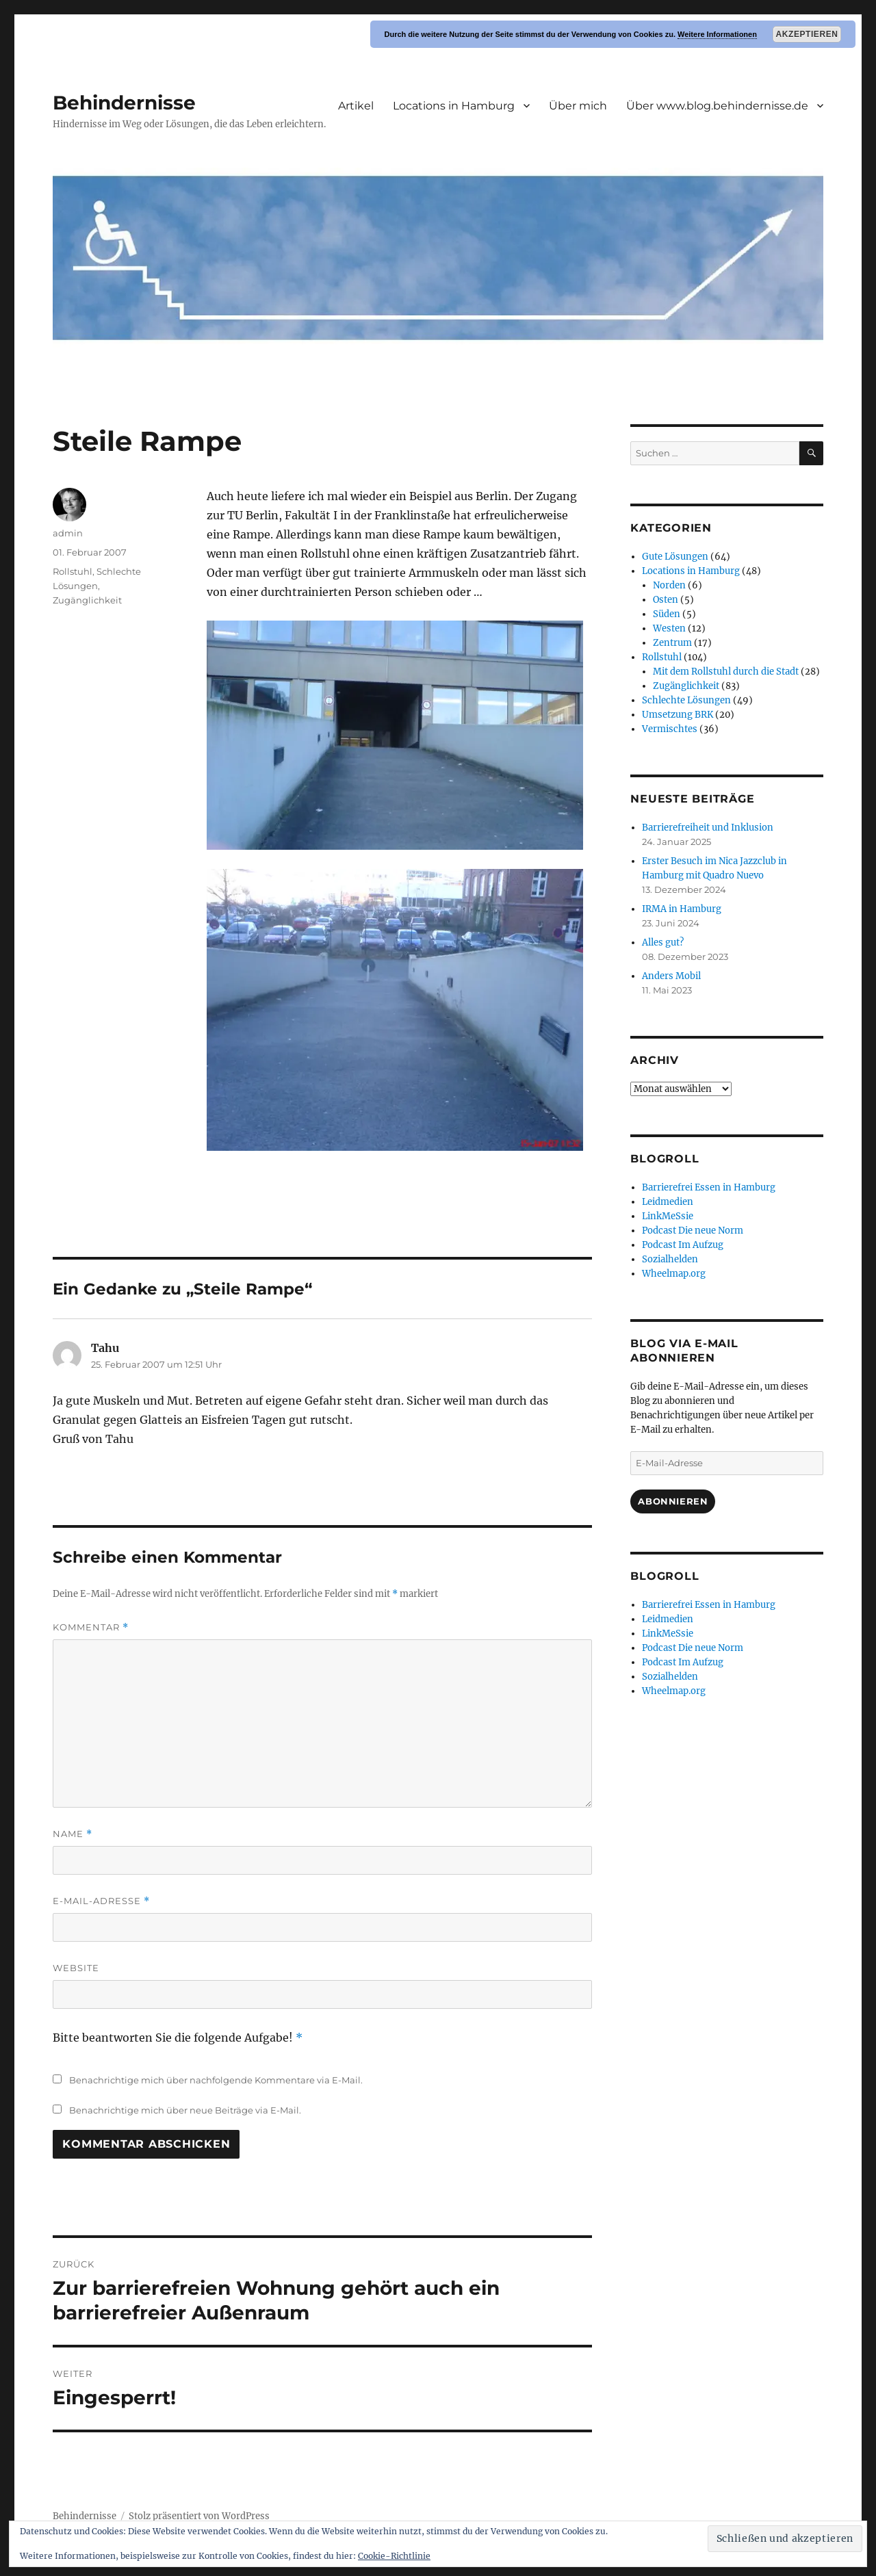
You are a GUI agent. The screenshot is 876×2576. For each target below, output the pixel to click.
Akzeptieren (807, 34)
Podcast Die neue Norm (692, 1230)
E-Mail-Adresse (101, 1901)
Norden (669, 585)
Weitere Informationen (717, 34)
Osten (665, 600)
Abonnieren (673, 1501)
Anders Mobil (671, 976)
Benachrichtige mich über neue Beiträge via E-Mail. (185, 2110)
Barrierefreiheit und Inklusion (707, 827)
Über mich (578, 105)
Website (76, 1967)
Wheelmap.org (674, 1273)
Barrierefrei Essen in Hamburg (708, 1187)
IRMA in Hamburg (681, 909)
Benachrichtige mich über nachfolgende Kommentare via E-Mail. (216, 2079)
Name (72, 1834)
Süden (666, 614)
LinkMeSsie (667, 1216)
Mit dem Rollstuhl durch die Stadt (726, 671)
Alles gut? (663, 942)
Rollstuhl (72, 571)
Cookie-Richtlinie (394, 2556)
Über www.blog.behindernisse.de (717, 105)
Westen (669, 628)
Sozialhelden (670, 1259)
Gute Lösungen (675, 556)
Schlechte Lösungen (686, 700)
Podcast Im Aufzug (682, 1245)
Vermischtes (669, 729)
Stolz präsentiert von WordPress (199, 2516)
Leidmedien (667, 1202)
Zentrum (672, 643)
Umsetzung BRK (677, 714)
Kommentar (91, 1627)
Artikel (356, 105)
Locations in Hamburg (454, 105)
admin (68, 533)
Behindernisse (124, 102)
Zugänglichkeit (87, 600)
